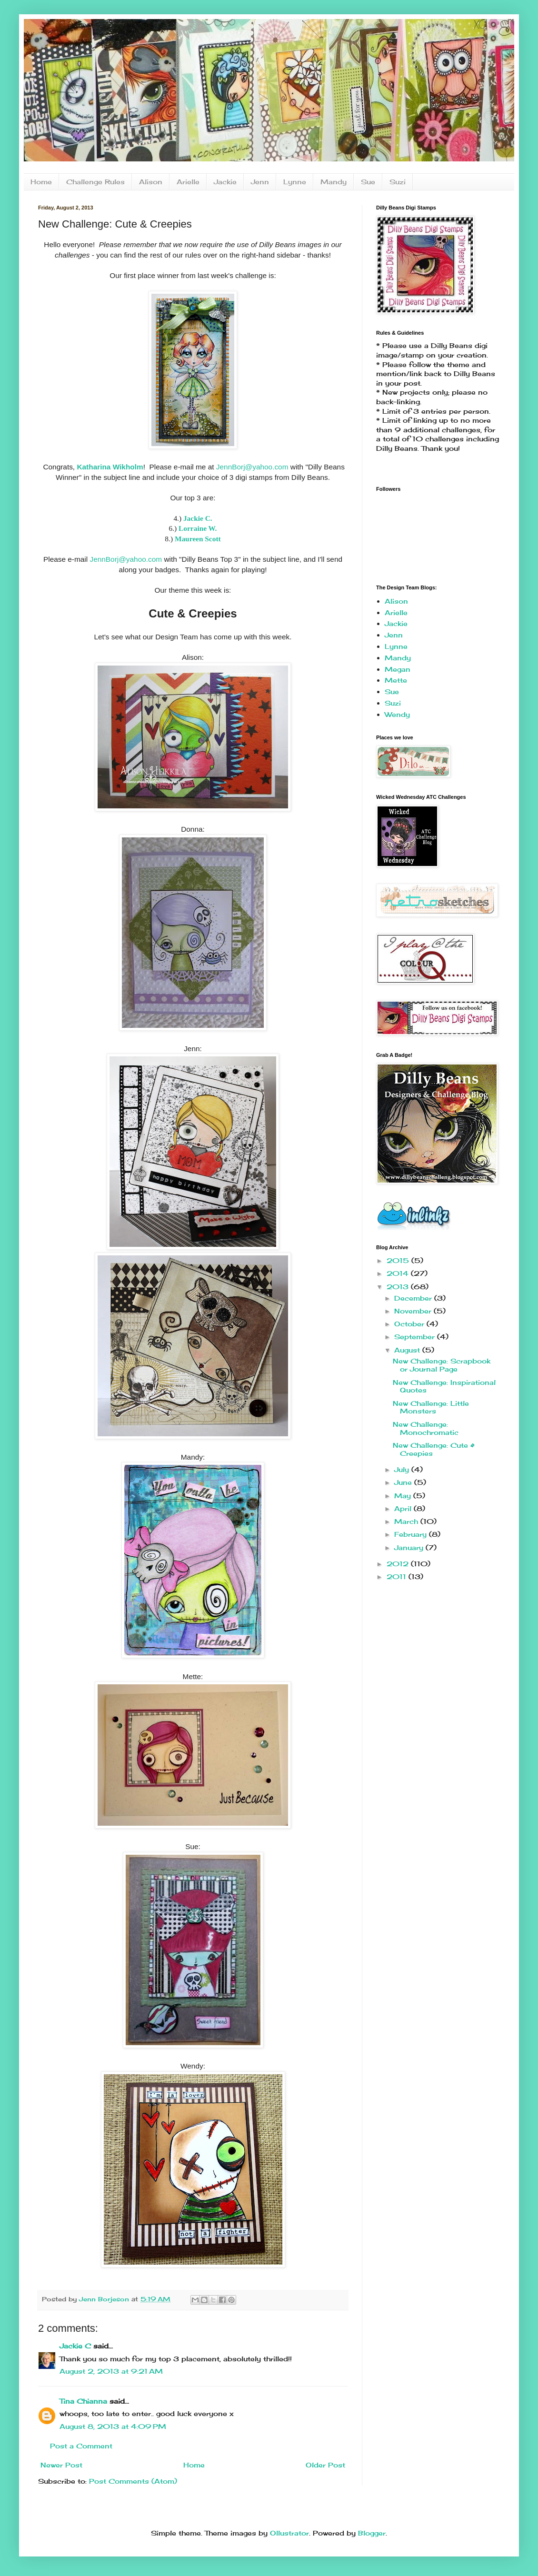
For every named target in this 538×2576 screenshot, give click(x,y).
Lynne (294, 182)
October (410, 1324)
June (404, 1482)
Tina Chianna (83, 2401)
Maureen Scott (198, 539)
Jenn (260, 182)
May (403, 1496)
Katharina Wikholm (110, 467)
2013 (399, 1287)
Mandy (333, 182)
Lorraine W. (198, 528)
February (411, 1534)
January (410, 1547)
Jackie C (75, 2346)
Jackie (225, 182)
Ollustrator (289, 2533)
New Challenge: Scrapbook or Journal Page (441, 1365)
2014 (399, 1273)
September (415, 1337)
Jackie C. (197, 518)
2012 (399, 1564)
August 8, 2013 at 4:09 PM (113, 2426)
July (402, 1469)
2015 (399, 1260)
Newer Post (61, 2465)
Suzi (397, 182)
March (407, 1521)
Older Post (325, 2465)
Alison (150, 182)
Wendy (397, 714)
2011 (397, 1576)
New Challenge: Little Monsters (431, 1407)
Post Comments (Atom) (133, 2481)
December (414, 1298)
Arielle (188, 182)
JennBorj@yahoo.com (252, 467)
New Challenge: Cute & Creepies (434, 1449)
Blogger (372, 2533)
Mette (396, 680)
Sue (368, 182)
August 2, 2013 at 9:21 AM (111, 2371)
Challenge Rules (95, 182)
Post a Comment (81, 2446)
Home (41, 182)
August (408, 1350)
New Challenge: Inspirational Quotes (444, 1386)
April (404, 1508)
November (414, 1311)
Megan (397, 669)
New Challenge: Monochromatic (425, 1428)
